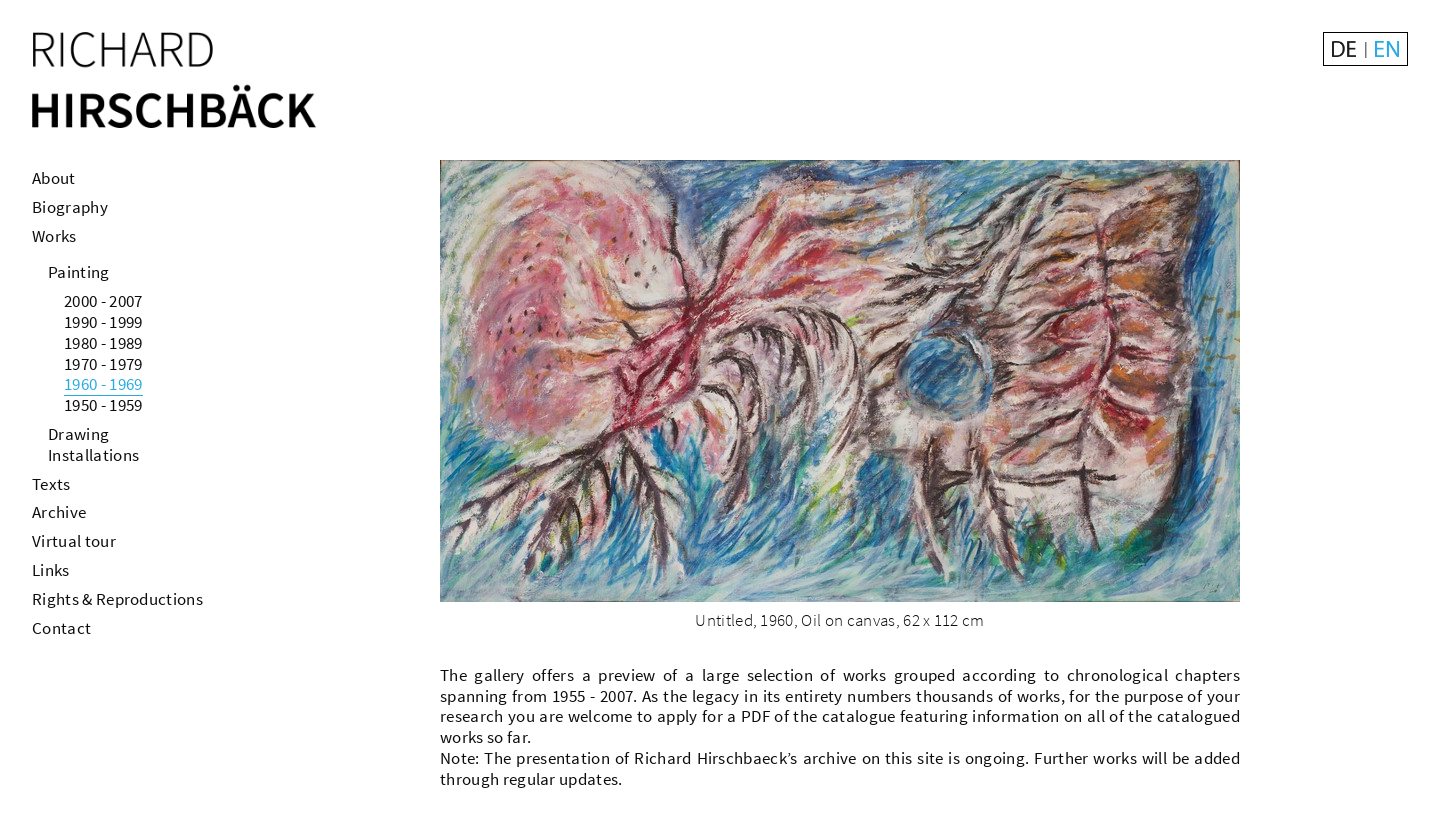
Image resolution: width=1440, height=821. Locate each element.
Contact (61, 628)
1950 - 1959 (103, 405)
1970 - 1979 (103, 364)
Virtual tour (74, 541)
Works (54, 236)
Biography (70, 207)
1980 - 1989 (103, 343)
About (54, 178)
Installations (93, 455)
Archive (59, 512)
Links (51, 570)
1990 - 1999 (103, 322)
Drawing (78, 434)
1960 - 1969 (103, 384)
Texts (51, 484)
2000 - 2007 (103, 301)
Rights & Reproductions (117, 599)
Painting (79, 272)
